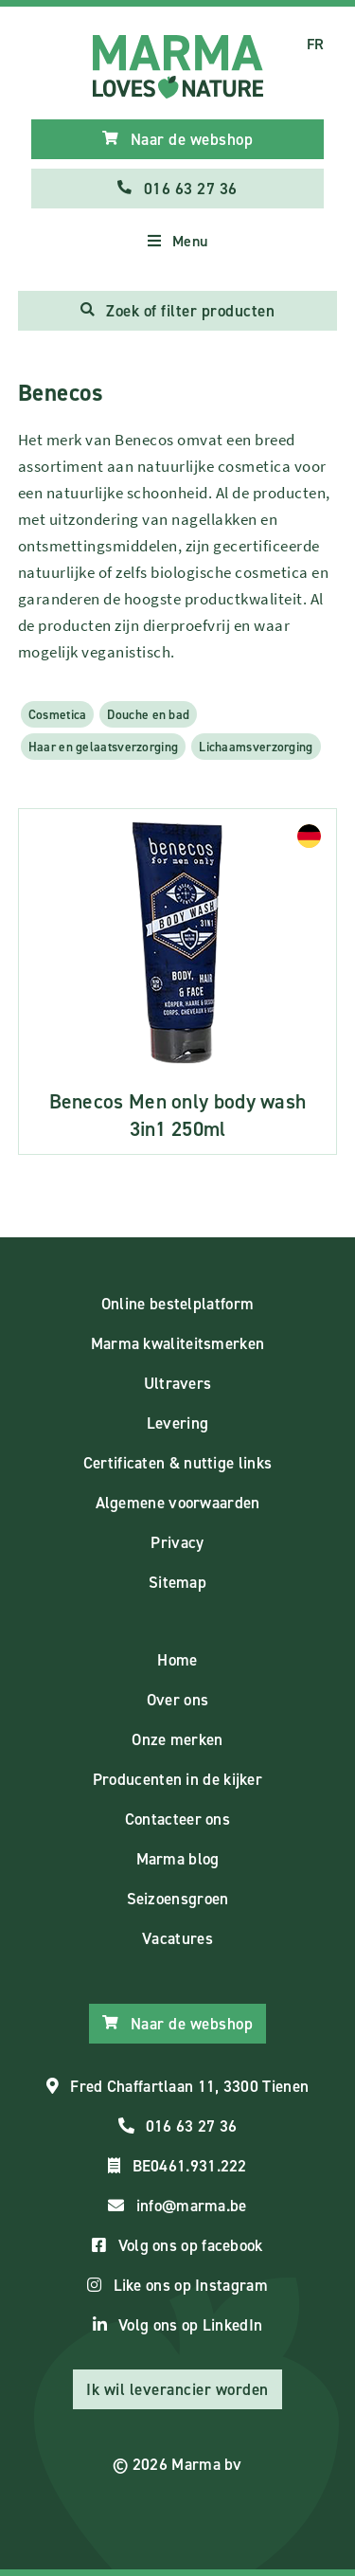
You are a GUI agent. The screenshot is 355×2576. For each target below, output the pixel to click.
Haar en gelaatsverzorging (103, 746)
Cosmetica (57, 714)
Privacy (177, 1542)
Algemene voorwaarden (178, 1502)
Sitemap (177, 1582)
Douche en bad (148, 714)
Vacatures (177, 1938)
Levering (177, 1423)
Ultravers (178, 1383)
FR (316, 44)
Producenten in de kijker (177, 1779)
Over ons (177, 1699)
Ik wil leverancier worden (177, 2389)
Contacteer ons (177, 1819)
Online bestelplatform (177, 1303)
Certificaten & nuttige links (177, 1462)
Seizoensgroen (178, 1898)
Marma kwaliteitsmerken (178, 1343)
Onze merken (177, 1739)
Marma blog (178, 1858)
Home (177, 1659)
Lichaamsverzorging (255, 746)
